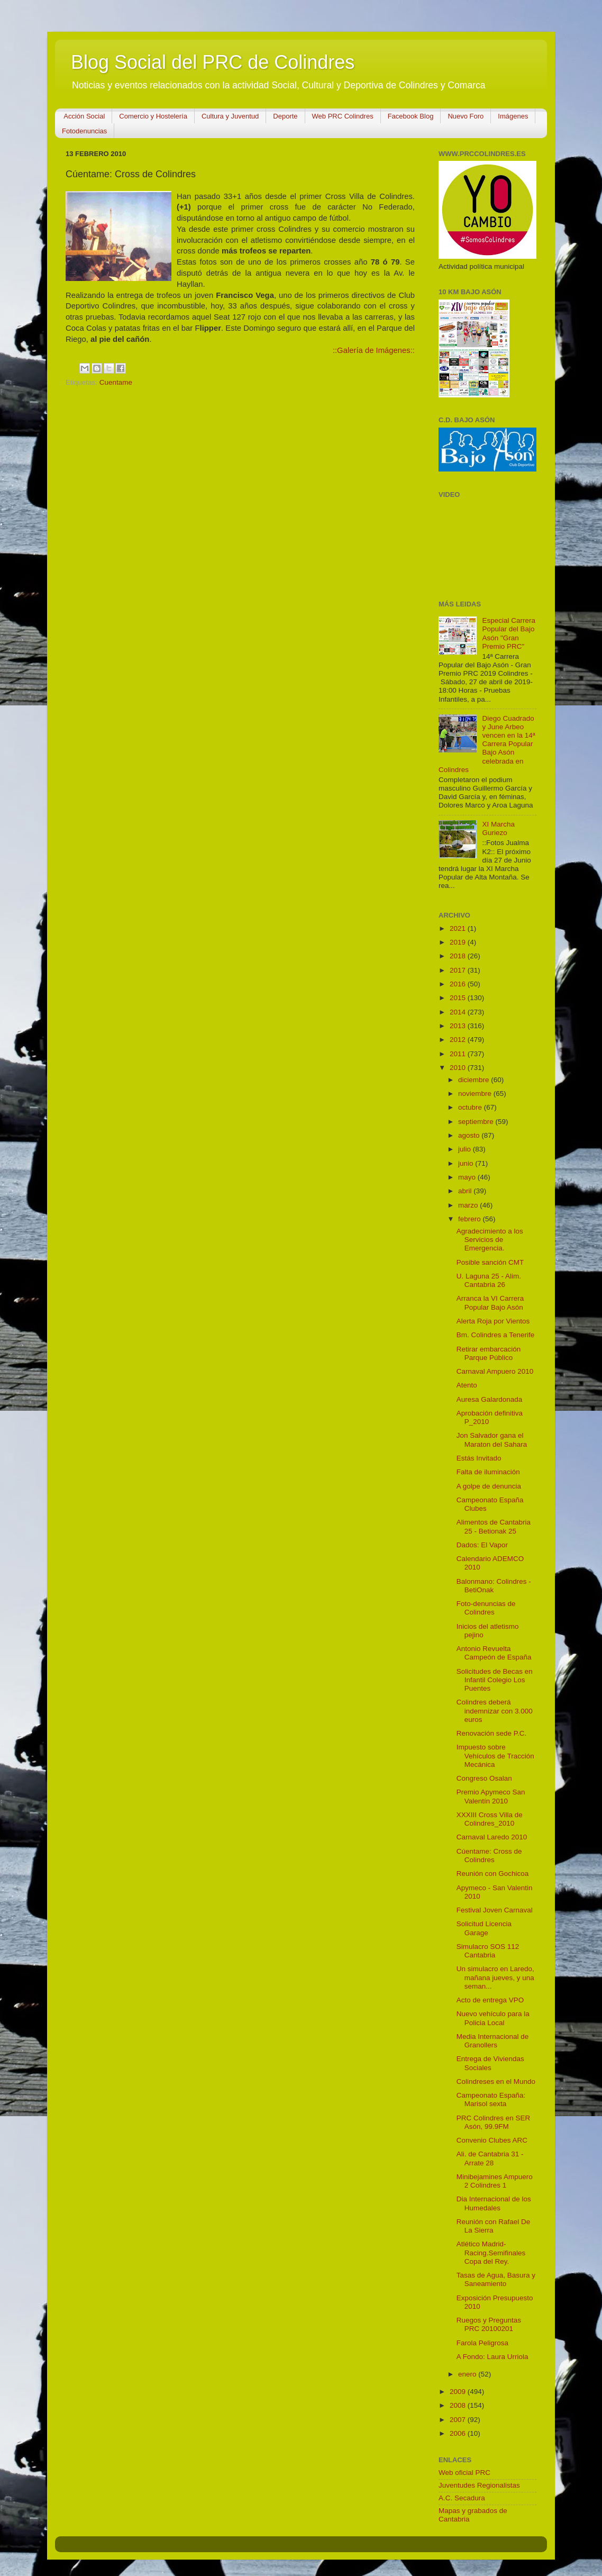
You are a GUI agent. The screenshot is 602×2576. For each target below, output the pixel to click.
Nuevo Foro (466, 116)
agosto (469, 1135)
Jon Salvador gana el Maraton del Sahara (492, 1439)
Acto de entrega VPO (490, 2000)
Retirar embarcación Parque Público (489, 1353)
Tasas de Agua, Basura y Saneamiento (496, 2279)
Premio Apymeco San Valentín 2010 (491, 1796)
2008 (459, 2405)
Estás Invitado (479, 1458)
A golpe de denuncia (489, 1486)
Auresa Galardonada (490, 1399)
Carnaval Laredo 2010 (492, 1837)
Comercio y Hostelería (153, 116)
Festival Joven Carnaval (495, 1910)
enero (468, 2374)
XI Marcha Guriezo (498, 828)
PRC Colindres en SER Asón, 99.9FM (494, 2122)
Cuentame (115, 382)
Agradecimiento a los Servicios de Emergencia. (490, 1239)
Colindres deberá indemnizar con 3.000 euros (495, 1710)
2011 (459, 1054)
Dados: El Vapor (482, 1545)
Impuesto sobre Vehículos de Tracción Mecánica (495, 1755)
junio (466, 1163)
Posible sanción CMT (490, 1262)
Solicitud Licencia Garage (484, 1928)
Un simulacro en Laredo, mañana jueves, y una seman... (495, 1977)
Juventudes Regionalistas (479, 2485)
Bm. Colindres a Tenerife (496, 1335)
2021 (459, 928)
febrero (470, 1219)
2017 (459, 970)
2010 (459, 1068)
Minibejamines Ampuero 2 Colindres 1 (495, 2181)
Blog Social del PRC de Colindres (212, 62)
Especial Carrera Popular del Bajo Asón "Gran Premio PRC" (508, 633)
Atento (467, 1385)
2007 (459, 2420)
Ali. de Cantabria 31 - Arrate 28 (490, 2158)
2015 (459, 998)
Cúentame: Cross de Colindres (489, 1855)
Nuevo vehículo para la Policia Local (493, 2018)
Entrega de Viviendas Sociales (490, 2063)
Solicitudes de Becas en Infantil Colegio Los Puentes (495, 1679)
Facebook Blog (411, 116)
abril (465, 1191)
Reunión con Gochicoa (493, 1873)
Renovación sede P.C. (492, 1733)
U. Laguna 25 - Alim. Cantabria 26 (489, 1280)
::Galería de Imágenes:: (374, 350)
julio (465, 1149)
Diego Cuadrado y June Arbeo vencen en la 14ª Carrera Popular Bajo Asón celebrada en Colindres (487, 744)
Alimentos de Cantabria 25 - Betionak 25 (494, 1526)
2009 (459, 2392)
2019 (459, 942)
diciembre (474, 1080)
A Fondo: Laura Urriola (492, 2357)
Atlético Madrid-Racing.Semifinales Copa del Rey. (491, 2252)
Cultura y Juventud (230, 116)
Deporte (285, 116)
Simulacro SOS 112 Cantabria (488, 1951)
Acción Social (84, 116)
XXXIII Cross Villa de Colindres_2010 (490, 1819)
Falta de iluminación (488, 1472)
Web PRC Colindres (342, 116)
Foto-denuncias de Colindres (486, 1608)
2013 (459, 1026)
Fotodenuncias (84, 131)
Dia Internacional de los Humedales (494, 2203)
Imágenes (513, 116)
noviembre (476, 1093)
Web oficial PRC (464, 2473)
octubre (471, 1107)
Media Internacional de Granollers (493, 2041)
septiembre (477, 1122)
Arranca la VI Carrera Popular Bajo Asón (490, 1302)
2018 (459, 956)
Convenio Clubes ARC (492, 2140)
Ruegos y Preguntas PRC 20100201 (489, 2324)
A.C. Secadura (462, 2498)
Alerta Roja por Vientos (493, 1321)
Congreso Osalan (484, 1778)
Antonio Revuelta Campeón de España (494, 1653)
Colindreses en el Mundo (496, 2081)
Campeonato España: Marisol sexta (491, 2099)
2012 (459, 1040)
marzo (469, 1205)
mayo (468, 1177)
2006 (459, 2433)
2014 (459, 1012)
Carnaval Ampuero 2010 (495, 1371)
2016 (459, 984)
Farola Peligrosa (482, 2343)
